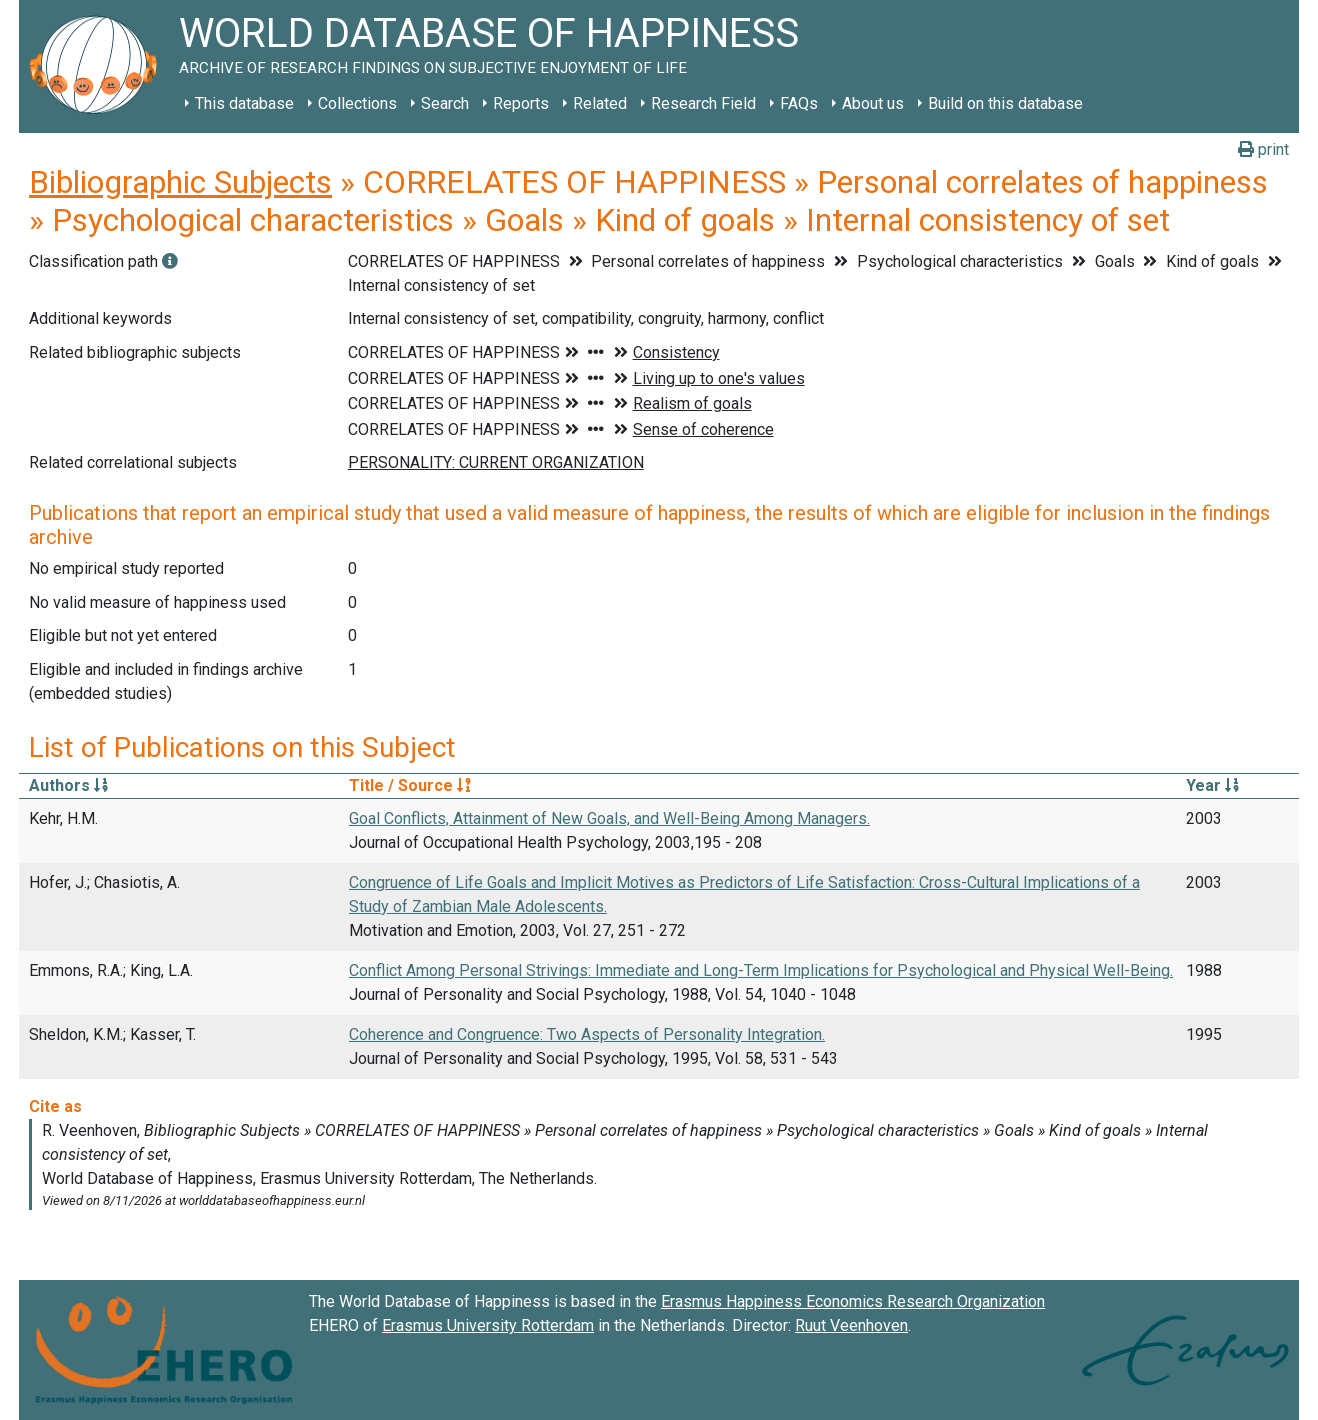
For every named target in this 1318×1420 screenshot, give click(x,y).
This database (244, 103)
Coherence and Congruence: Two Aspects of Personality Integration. (587, 1034)
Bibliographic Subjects (180, 182)
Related (600, 103)
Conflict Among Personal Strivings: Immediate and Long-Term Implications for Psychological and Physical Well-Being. (761, 970)
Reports (521, 103)
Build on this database (1005, 103)
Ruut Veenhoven (851, 1325)
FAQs (799, 103)
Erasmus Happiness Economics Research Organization (853, 1301)
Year (1212, 785)
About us (873, 103)
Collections (357, 103)
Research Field (703, 103)
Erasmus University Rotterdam (488, 1325)
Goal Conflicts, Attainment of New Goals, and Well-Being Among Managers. (609, 818)
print (1263, 149)
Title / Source (410, 785)
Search (445, 103)
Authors (68, 785)
